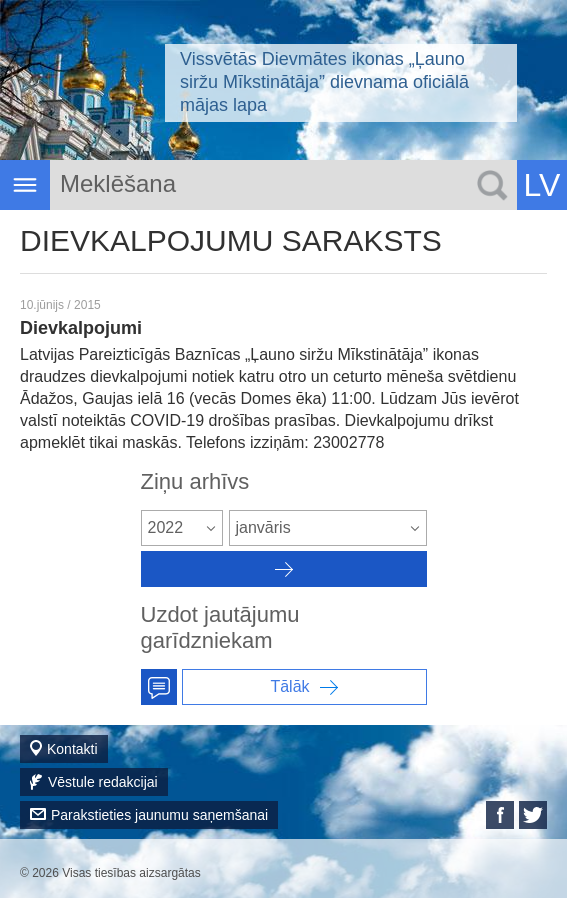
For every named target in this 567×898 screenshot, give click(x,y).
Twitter (533, 815)
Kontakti (72, 749)
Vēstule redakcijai (103, 782)
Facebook (500, 815)
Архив (284, 569)
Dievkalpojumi (81, 328)
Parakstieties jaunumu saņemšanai (159, 815)
